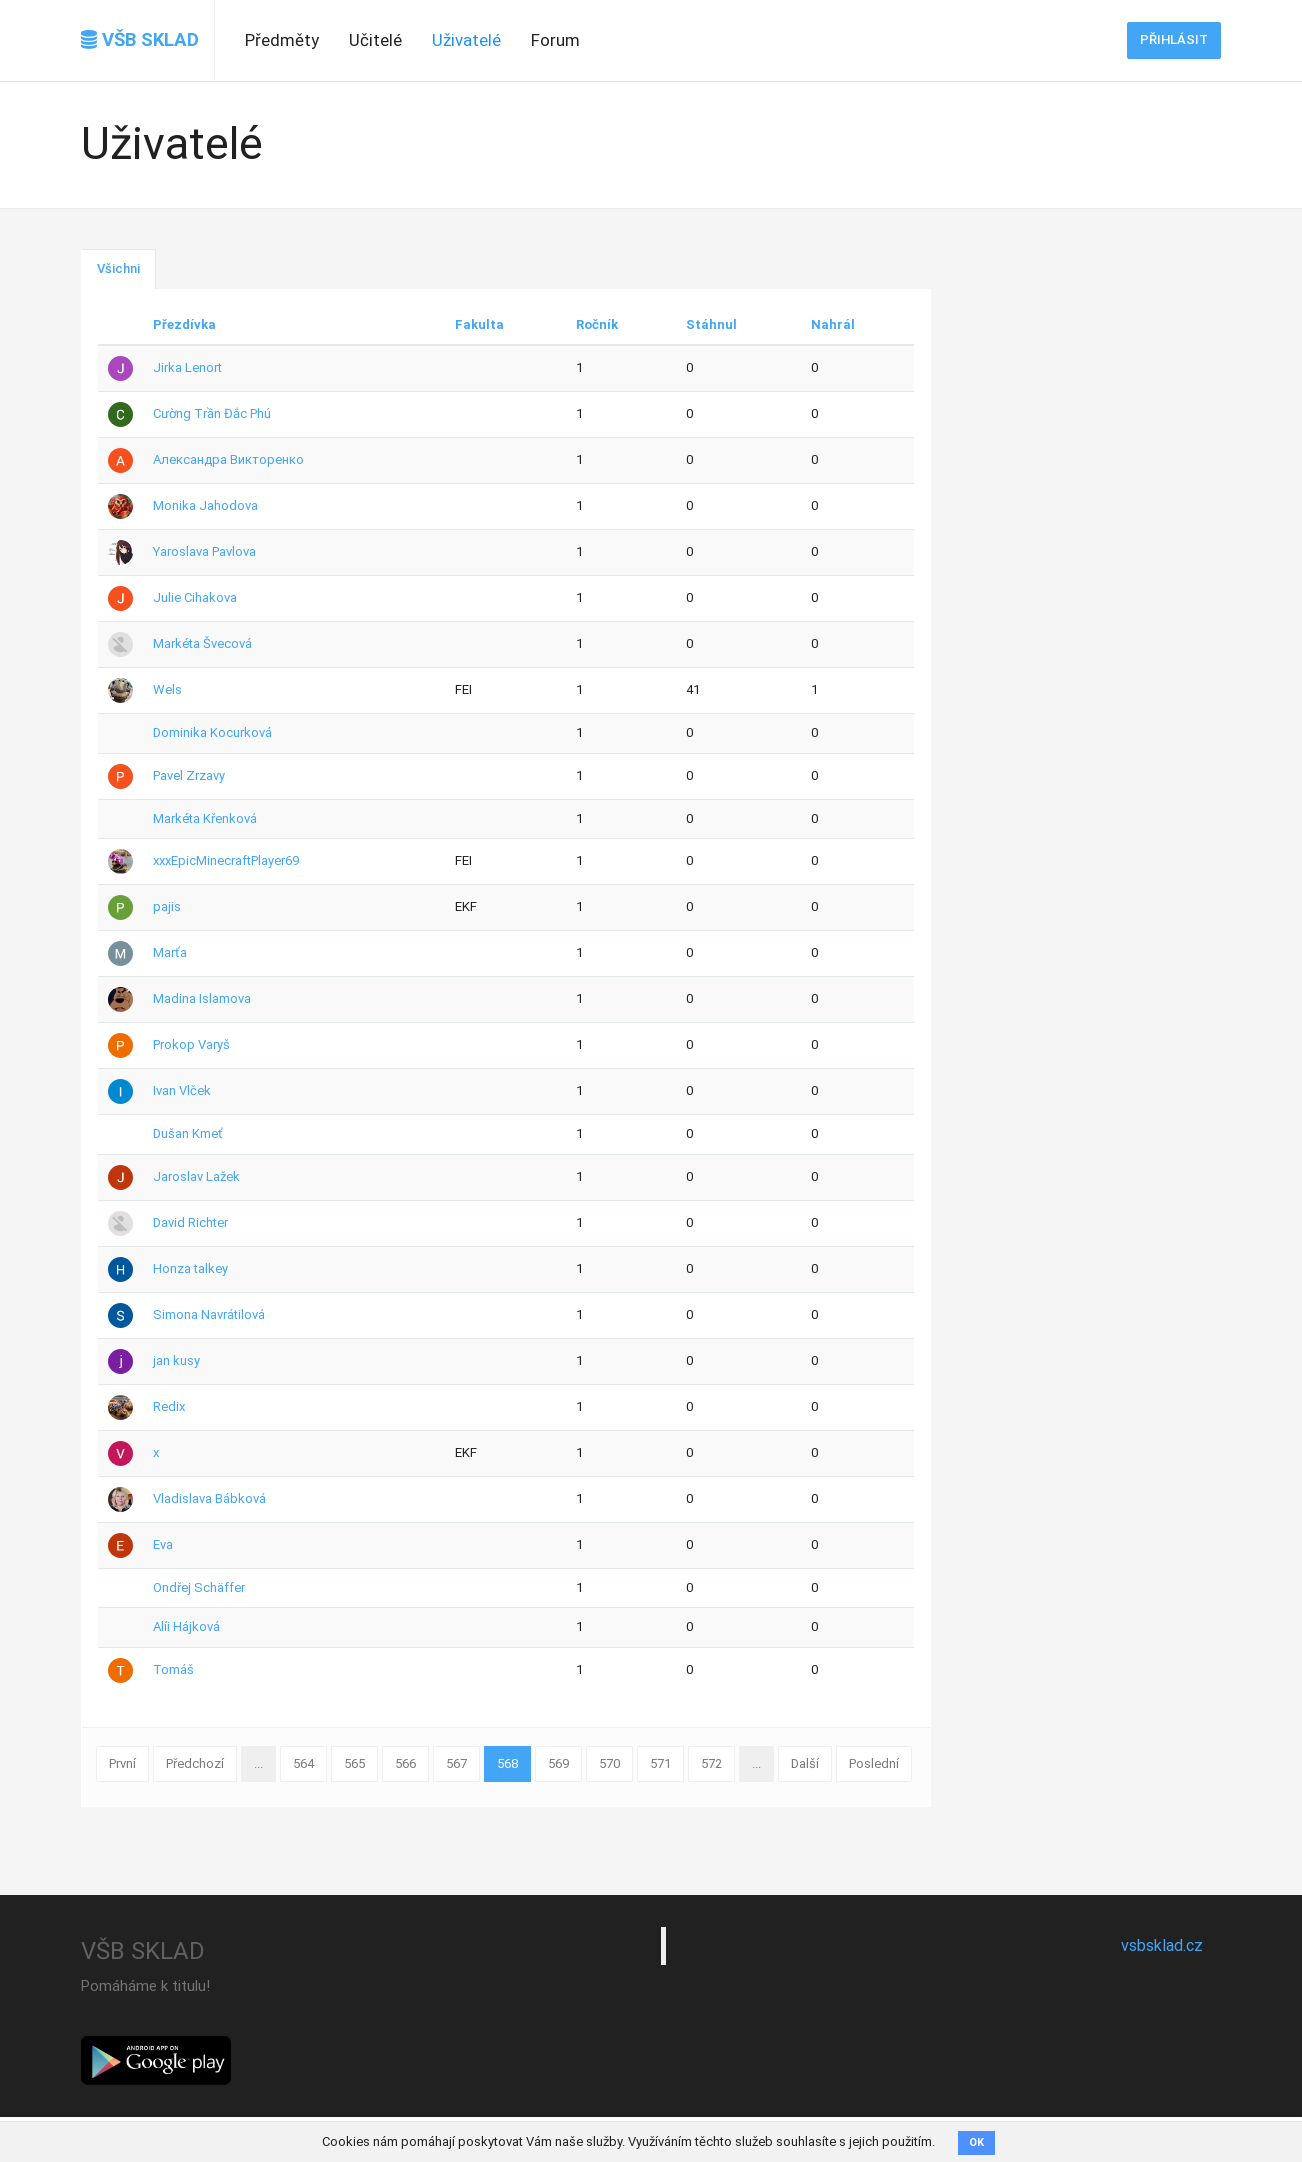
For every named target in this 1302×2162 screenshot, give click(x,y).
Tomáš (173, 1669)
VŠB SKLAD (140, 40)
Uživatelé (466, 40)
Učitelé (375, 40)
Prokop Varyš (191, 1044)
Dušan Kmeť (188, 1133)
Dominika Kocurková (212, 732)
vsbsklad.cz (1162, 1945)
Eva (163, 1544)
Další (805, 1763)
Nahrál (833, 324)
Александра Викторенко (228, 459)
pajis (167, 906)
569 (558, 1763)
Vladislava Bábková (209, 1498)
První (122, 1763)
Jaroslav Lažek (196, 1176)
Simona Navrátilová (209, 1314)
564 (303, 1763)
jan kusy (176, 1360)
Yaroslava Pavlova (204, 551)
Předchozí (195, 1763)
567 (456, 1763)
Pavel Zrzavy (189, 775)
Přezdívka (184, 324)
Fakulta (479, 324)
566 (405, 1763)
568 (507, 1763)
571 (660, 1763)
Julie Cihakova (195, 597)
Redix (169, 1406)
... (258, 1763)
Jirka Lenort (187, 367)
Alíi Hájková (186, 1626)
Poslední (874, 1763)
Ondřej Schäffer (199, 1587)
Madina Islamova (202, 998)
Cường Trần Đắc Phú (212, 413)
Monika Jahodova (205, 505)
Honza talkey (190, 1268)
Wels (167, 689)
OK (976, 2142)
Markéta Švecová (202, 643)
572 (711, 1763)
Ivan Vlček (182, 1090)
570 (609, 1763)
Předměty (282, 40)
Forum (555, 40)
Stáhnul (711, 324)
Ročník (597, 324)
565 (354, 1763)
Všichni (118, 268)
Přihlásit (1174, 39)
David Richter (190, 1222)
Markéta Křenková (205, 818)
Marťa (170, 952)
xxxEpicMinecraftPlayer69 (226, 860)
